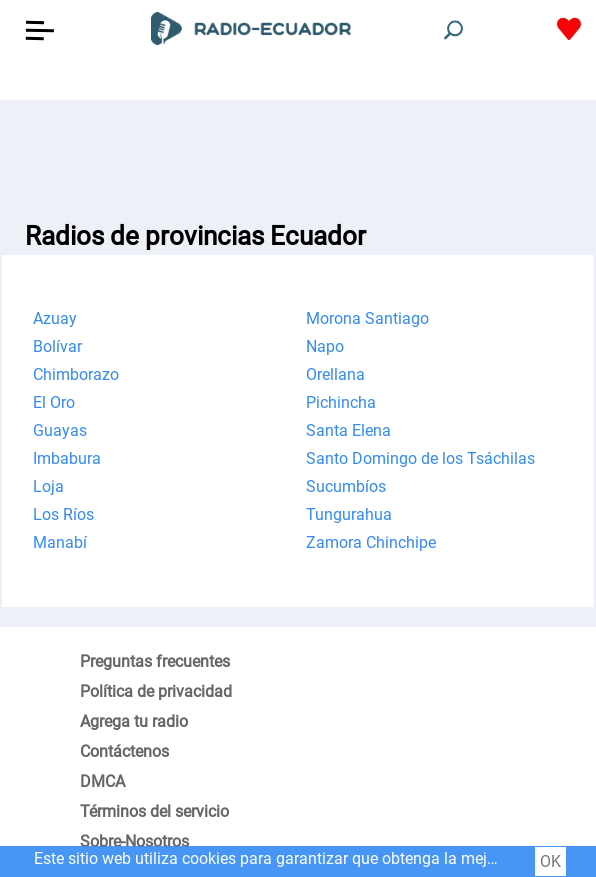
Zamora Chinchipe (371, 542)
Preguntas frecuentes (155, 661)
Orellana (335, 374)
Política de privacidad (156, 691)
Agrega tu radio (134, 721)
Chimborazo (76, 374)
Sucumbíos (346, 486)
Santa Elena (348, 430)
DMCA (102, 781)
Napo (325, 346)
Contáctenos (124, 751)
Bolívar (57, 346)
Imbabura (67, 458)
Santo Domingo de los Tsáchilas (420, 458)
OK (550, 861)
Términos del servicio (154, 811)
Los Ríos (63, 514)
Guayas (60, 430)
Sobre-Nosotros (134, 841)
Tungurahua (349, 514)
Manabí (60, 542)
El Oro (54, 402)
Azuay (55, 318)
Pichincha (341, 402)
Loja (48, 486)
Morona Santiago (367, 318)
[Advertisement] (298, 150)
